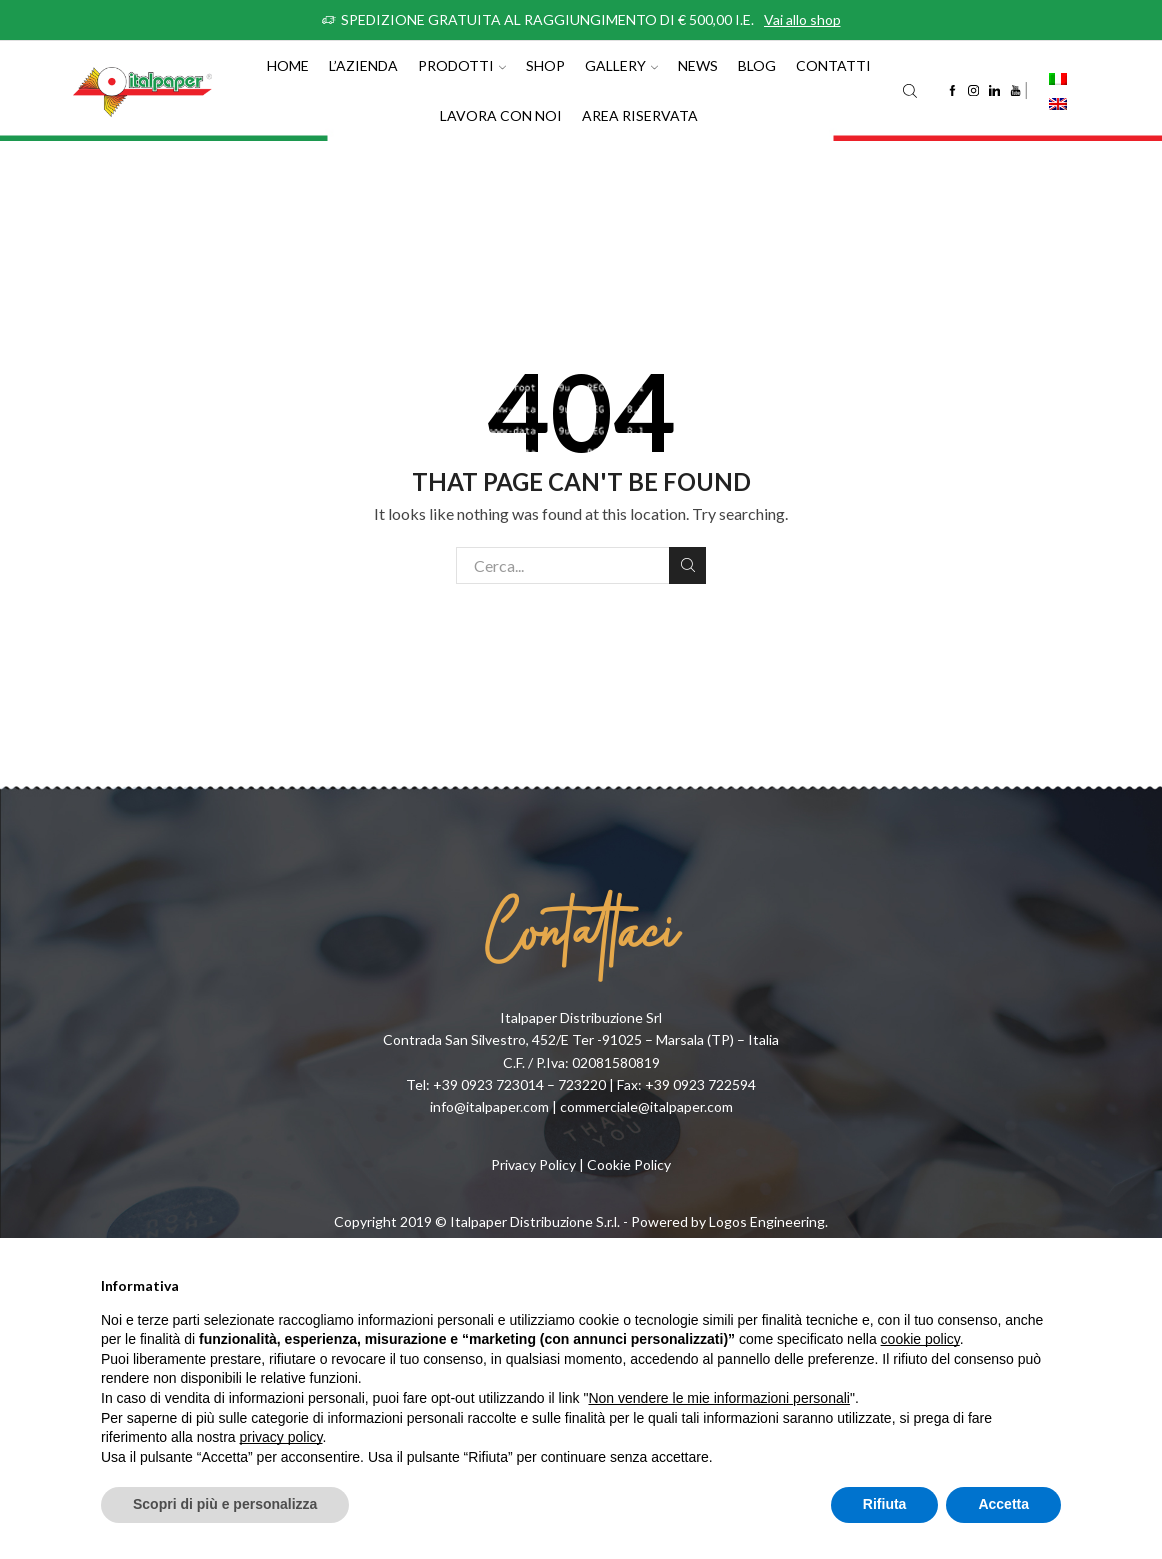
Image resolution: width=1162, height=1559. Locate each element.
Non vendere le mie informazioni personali (718, 1398)
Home (288, 65)
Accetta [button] (1003, 1504)
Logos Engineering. (768, 1221)
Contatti (833, 65)
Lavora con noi (501, 115)
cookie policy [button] (920, 1339)
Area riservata (640, 115)
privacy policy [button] (281, 1437)
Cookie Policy (629, 1164)
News (698, 65)
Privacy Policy (533, 1164)
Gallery (621, 65)
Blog (757, 65)
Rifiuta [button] (885, 1504)
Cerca (687, 565)
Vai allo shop (802, 19)
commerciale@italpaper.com (646, 1106)
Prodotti (462, 65)
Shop (545, 65)
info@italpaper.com (489, 1106)
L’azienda (363, 65)
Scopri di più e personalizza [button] (225, 1504)
